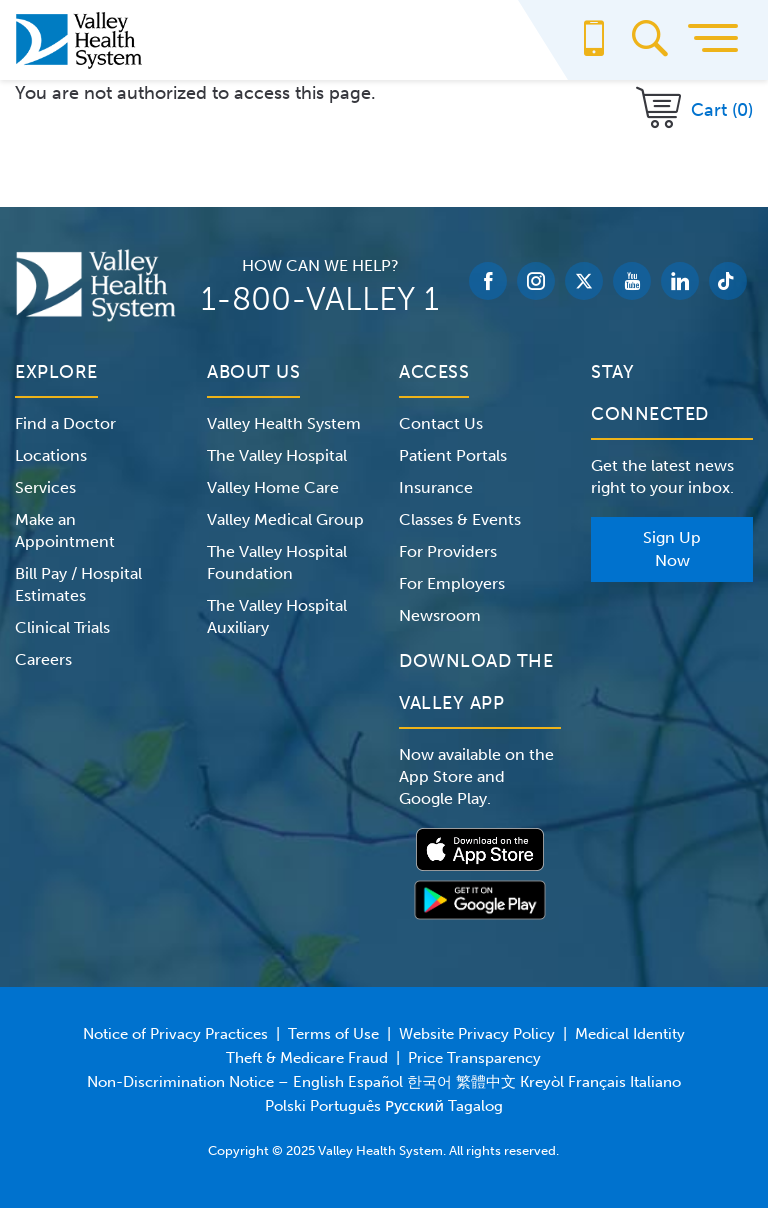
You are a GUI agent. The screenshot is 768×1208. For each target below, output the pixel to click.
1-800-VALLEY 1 (320, 299)
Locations (51, 455)
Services (45, 487)
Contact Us (441, 423)
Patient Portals (453, 455)
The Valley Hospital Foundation (277, 562)
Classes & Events (460, 519)
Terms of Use (333, 1034)
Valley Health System (284, 423)
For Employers (452, 583)
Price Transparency (474, 1058)
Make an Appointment (65, 530)
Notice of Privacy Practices (175, 1034)
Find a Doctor (65, 423)
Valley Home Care (273, 487)
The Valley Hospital (277, 455)
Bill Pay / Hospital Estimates (78, 584)
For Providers (448, 551)
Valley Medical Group (285, 519)
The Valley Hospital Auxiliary (277, 616)
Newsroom (440, 615)
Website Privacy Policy (477, 1034)
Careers (43, 659)
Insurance (436, 487)
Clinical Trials (62, 627)
